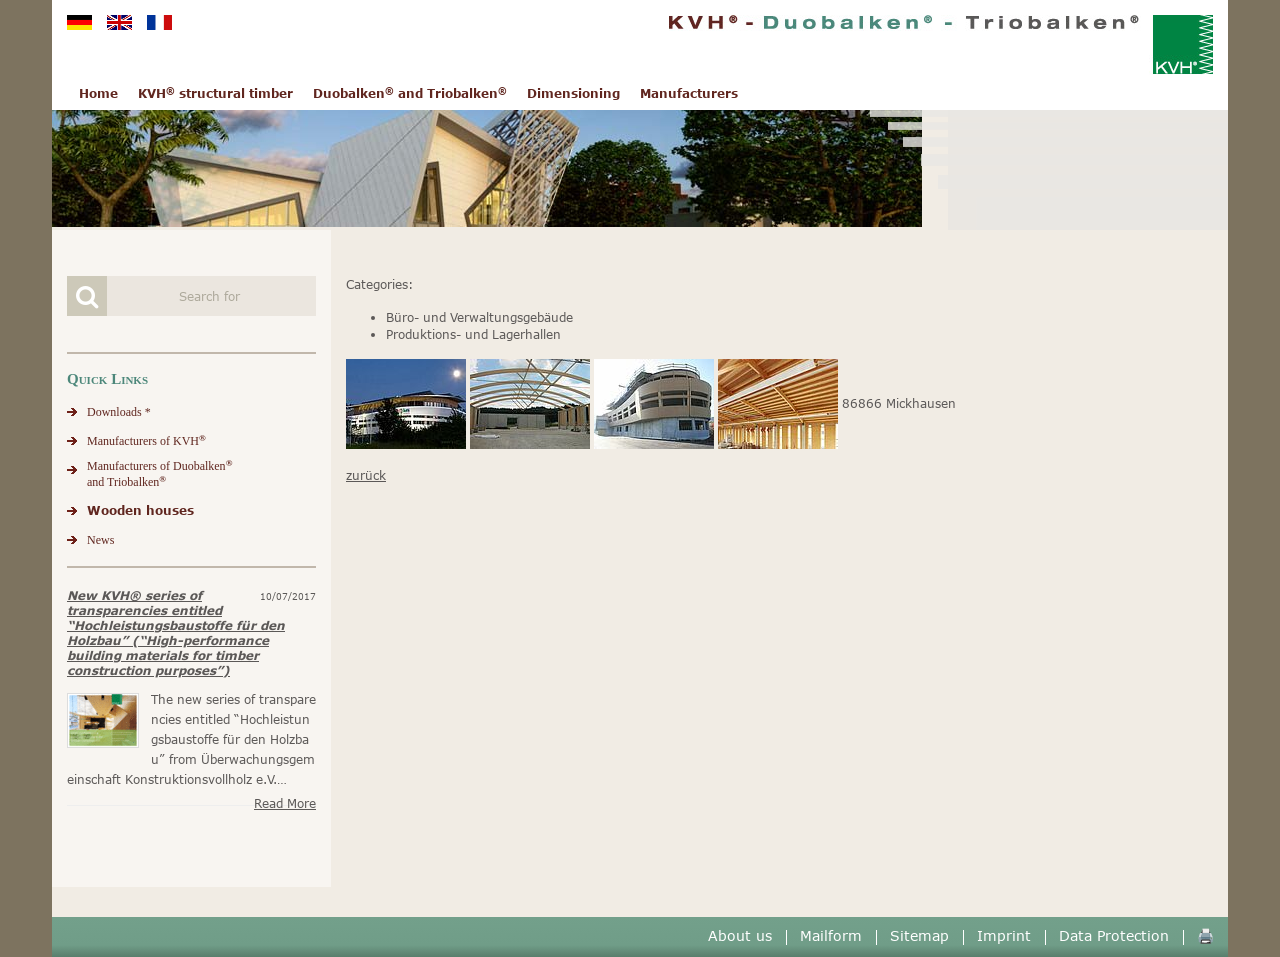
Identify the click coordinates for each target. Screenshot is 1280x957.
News (100, 540)
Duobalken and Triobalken (410, 93)
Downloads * (119, 412)
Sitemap (919, 935)
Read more (285, 803)
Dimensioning (573, 93)
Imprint (1004, 935)
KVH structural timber (215, 93)
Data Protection (1114, 935)
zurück (366, 475)
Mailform (831, 935)
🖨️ (1205, 935)
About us (740, 935)
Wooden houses (140, 510)
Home (98, 93)
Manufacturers (689, 93)
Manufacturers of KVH (146, 440)
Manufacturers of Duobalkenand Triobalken (159, 473)
